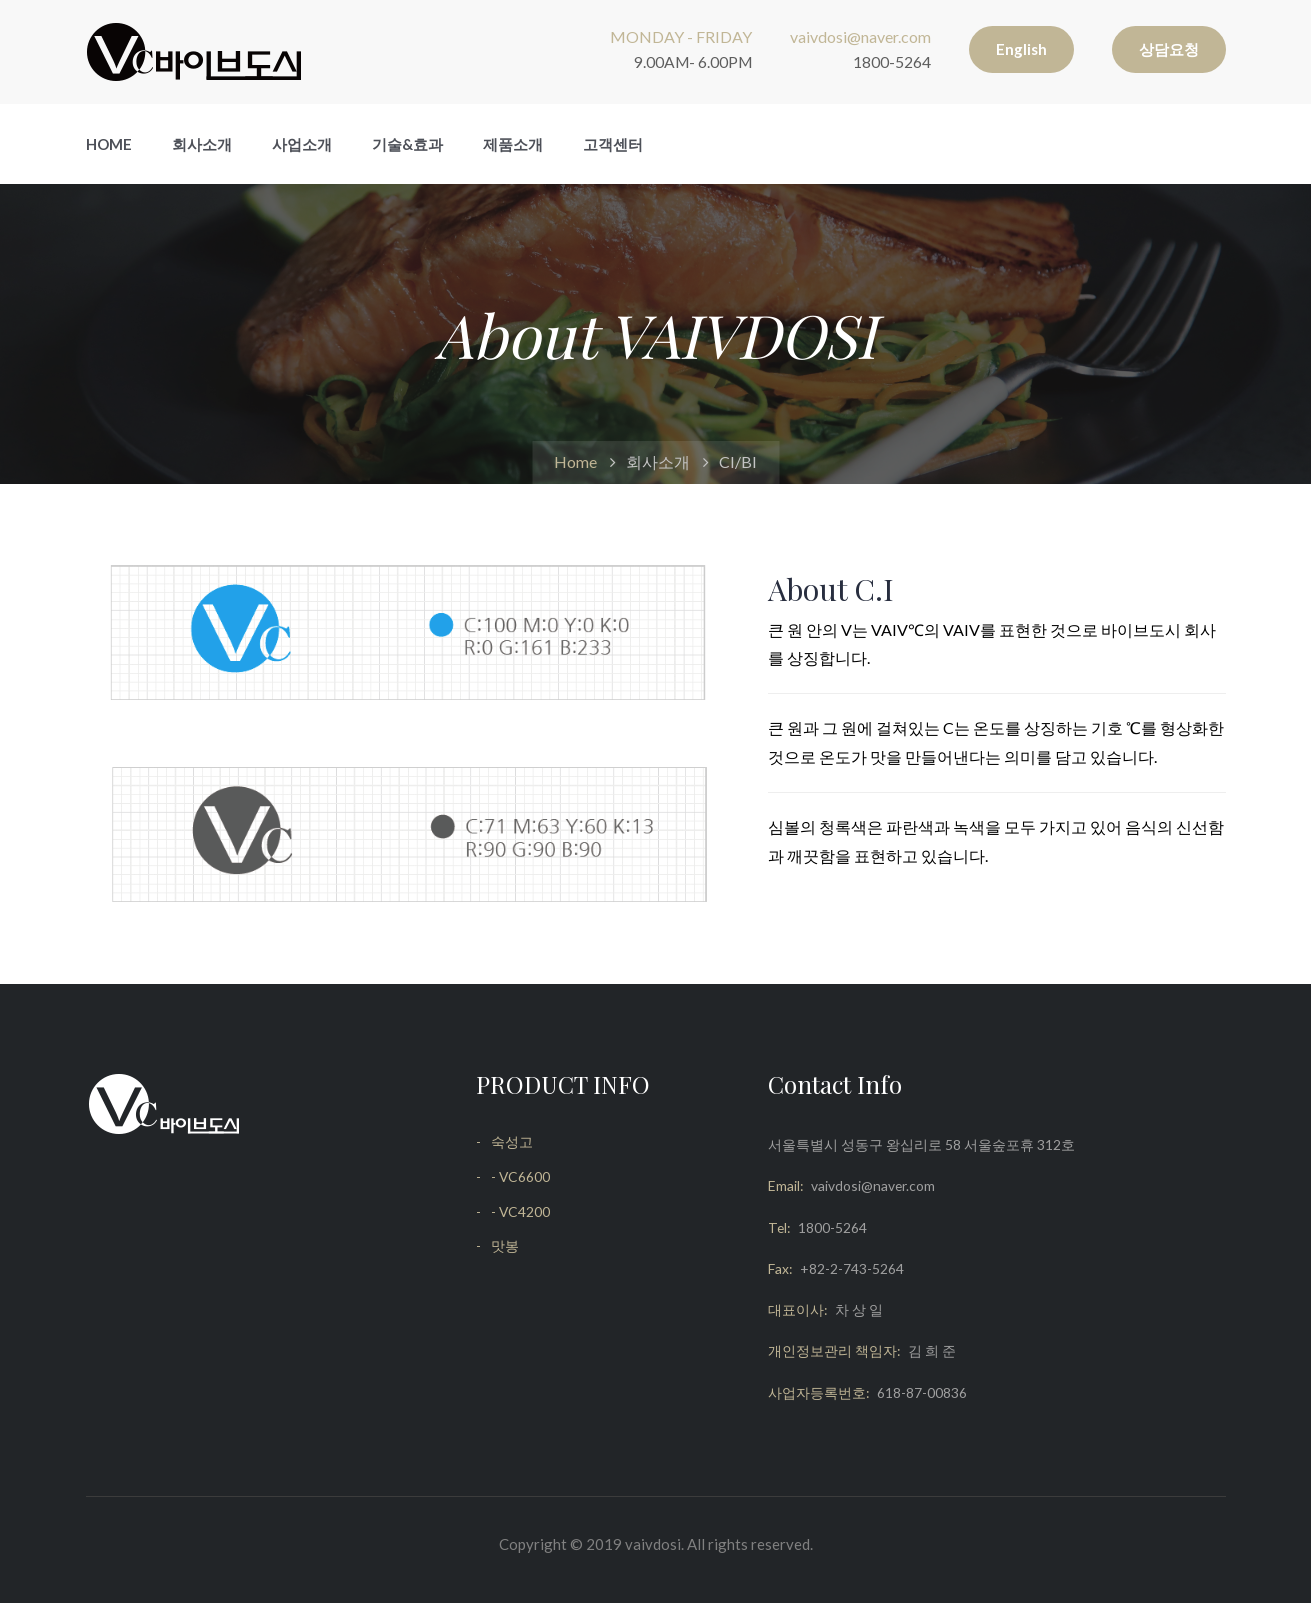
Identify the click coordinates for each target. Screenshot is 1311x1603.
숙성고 (512, 1141)
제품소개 (513, 144)
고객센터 (613, 144)
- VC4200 (520, 1211)
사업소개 (302, 144)
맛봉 (505, 1245)
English (1021, 49)
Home (109, 144)
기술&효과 (407, 144)
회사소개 (202, 144)
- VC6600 (520, 1176)
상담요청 (1169, 49)
